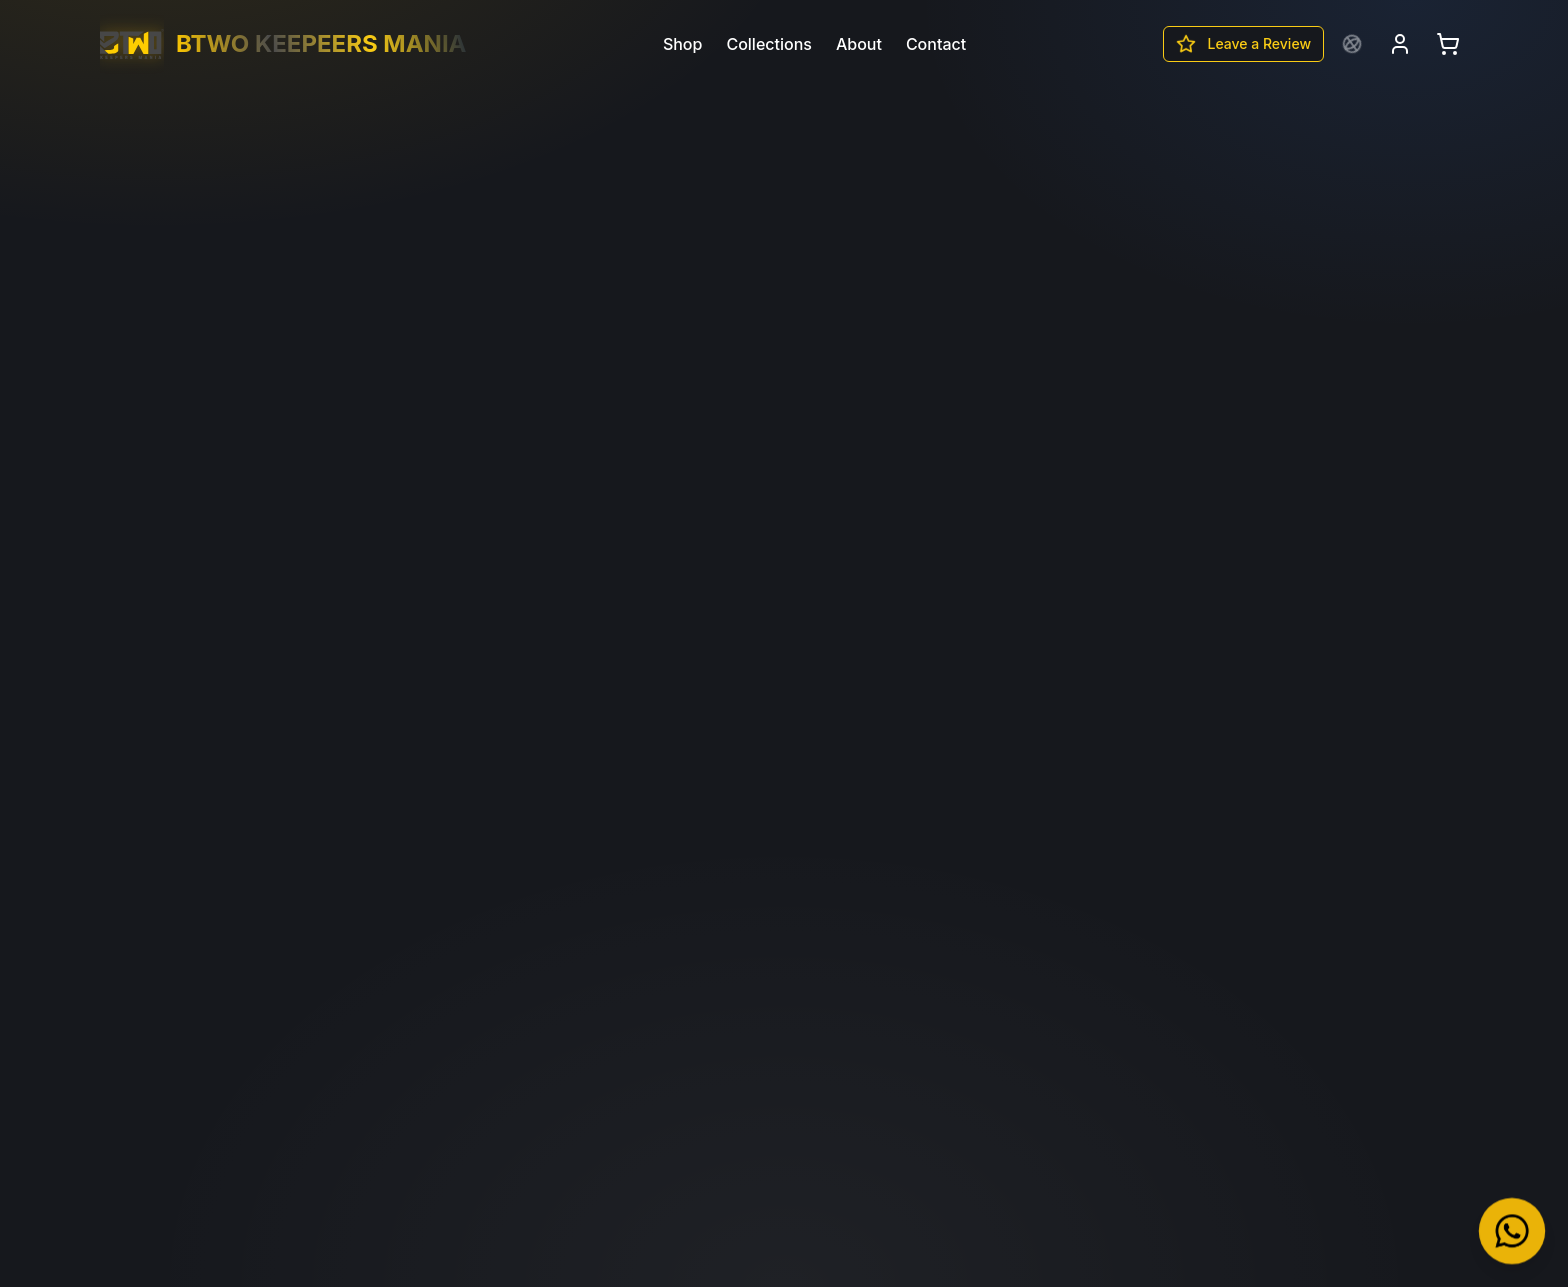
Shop (683, 44)
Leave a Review (1243, 44)
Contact (936, 44)
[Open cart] (1448, 44)
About (859, 44)
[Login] (1400, 44)
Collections (768, 44)
